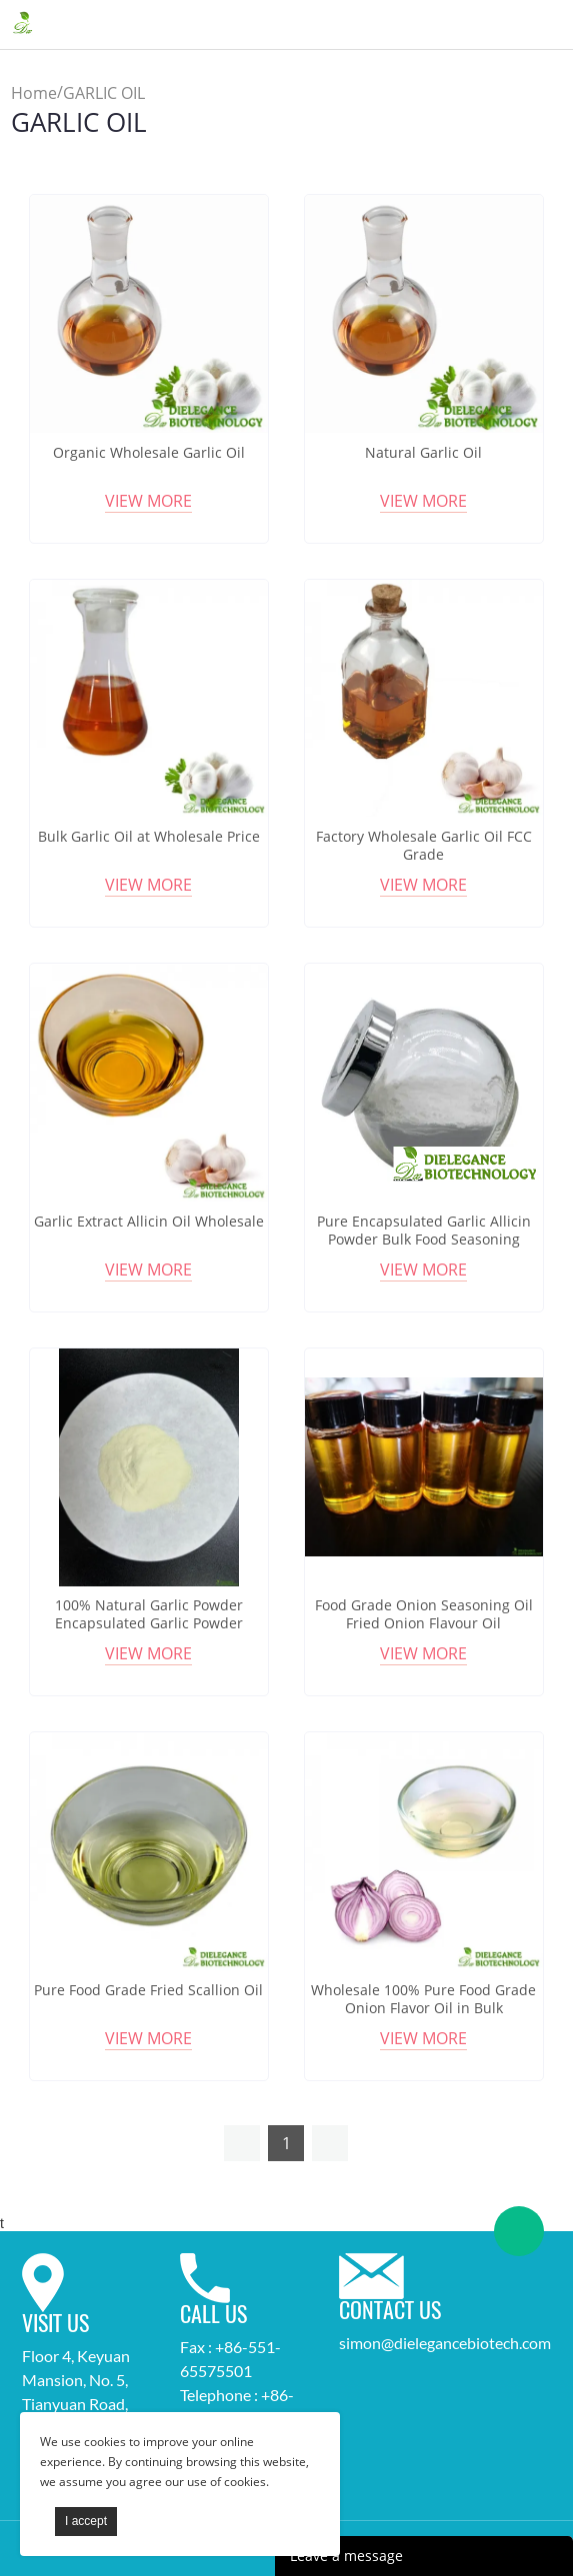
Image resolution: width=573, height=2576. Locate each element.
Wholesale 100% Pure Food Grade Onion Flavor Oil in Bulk (423, 1999)
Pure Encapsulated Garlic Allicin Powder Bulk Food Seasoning (424, 1231)
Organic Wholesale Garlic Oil (149, 453)
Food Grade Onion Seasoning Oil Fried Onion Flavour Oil (424, 1614)
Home (34, 93)
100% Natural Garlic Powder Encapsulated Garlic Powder (149, 1614)
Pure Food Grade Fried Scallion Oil (148, 1990)
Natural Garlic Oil (423, 453)
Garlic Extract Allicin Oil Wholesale (149, 1222)
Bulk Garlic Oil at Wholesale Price (149, 837)
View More (148, 501)
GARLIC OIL (104, 93)
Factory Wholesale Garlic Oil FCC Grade (424, 846)
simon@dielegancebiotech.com (445, 2342)
